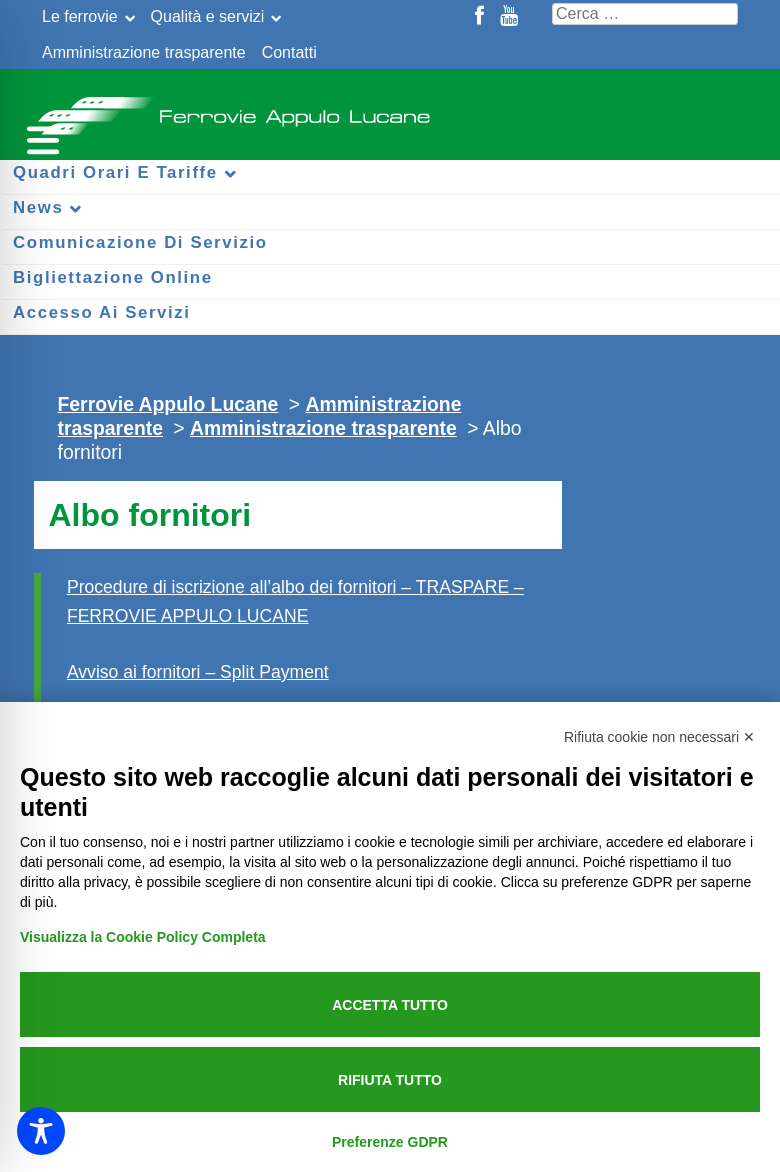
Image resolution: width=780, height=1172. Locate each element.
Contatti (289, 52)
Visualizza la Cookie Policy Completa (143, 937)
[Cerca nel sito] (645, 14)
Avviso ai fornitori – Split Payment (198, 672)
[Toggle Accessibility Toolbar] (41, 1131)
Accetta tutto (390, 1005)
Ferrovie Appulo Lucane (390, 110)
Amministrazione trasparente (144, 52)
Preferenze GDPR (390, 1142)
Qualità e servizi (208, 16)
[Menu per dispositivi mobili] (40, 137)
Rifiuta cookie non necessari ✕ (659, 737)
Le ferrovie (80, 16)
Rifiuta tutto (390, 1080)
